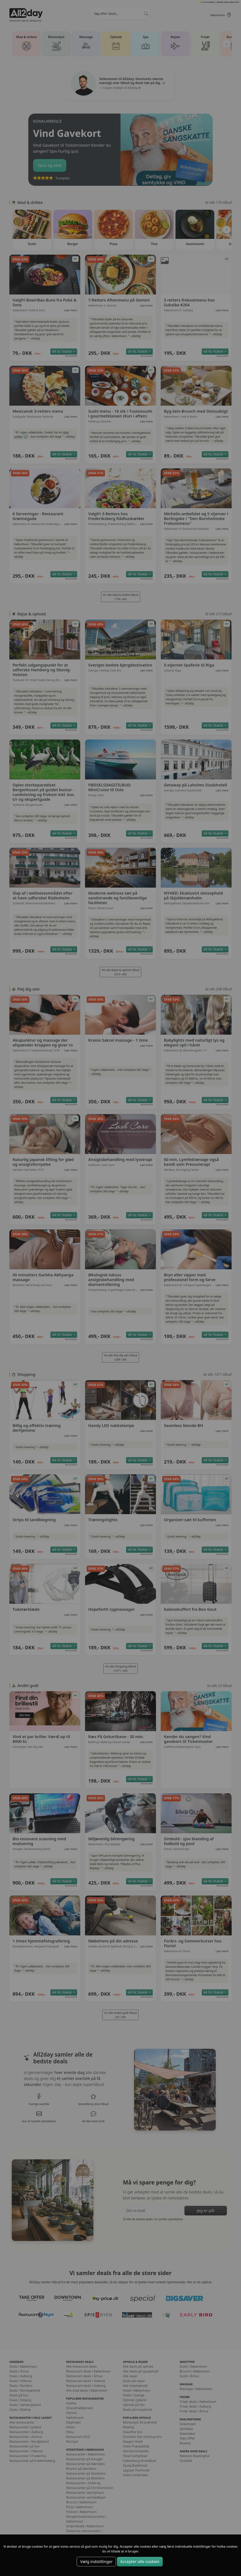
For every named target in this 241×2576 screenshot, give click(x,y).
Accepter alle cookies (139, 2561)
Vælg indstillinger (96, 2561)
